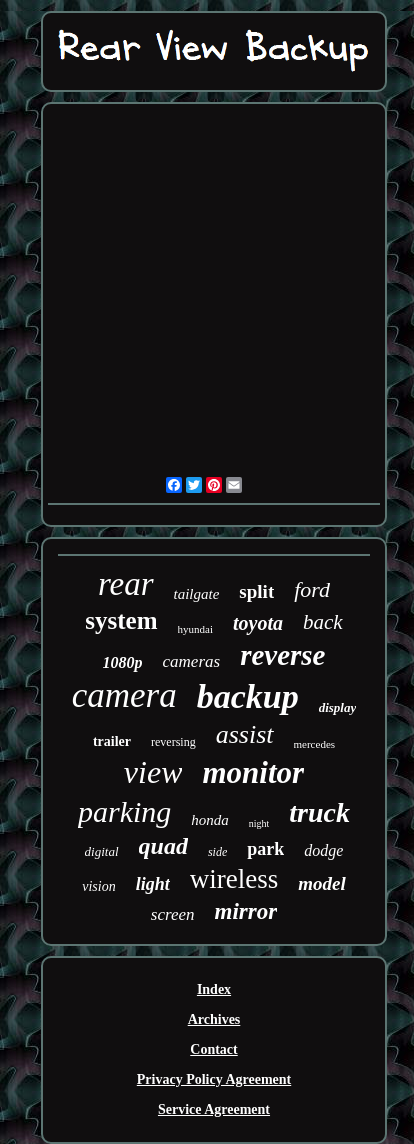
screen (173, 914)
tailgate (197, 594)
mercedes (315, 744)
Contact (213, 1049)
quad (163, 846)
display (338, 707)
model (322, 883)
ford (312, 589)
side (217, 852)
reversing (173, 742)
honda (210, 820)
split (256, 591)
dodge (323, 850)
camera (124, 695)
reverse (282, 655)
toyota (258, 623)
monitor (253, 772)
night (259, 823)
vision (98, 886)
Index (214, 989)
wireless (234, 879)
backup (248, 696)
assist (245, 734)
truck (319, 812)
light (153, 884)
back (323, 622)
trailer (112, 741)
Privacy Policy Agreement (214, 1079)
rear (126, 584)
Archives (214, 1019)
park (265, 849)
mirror (246, 911)
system (121, 620)
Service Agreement (214, 1109)
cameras (192, 661)
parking (124, 811)
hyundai (195, 629)
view (153, 772)
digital (102, 851)
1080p (123, 662)
